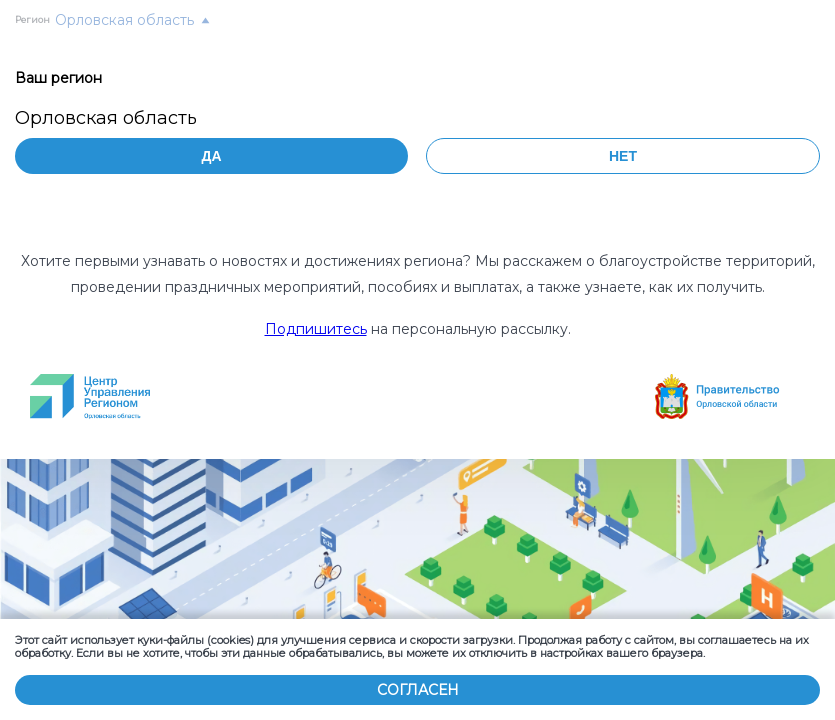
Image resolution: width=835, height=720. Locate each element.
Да (211, 156)
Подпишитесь (316, 329)
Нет (623, 156)
